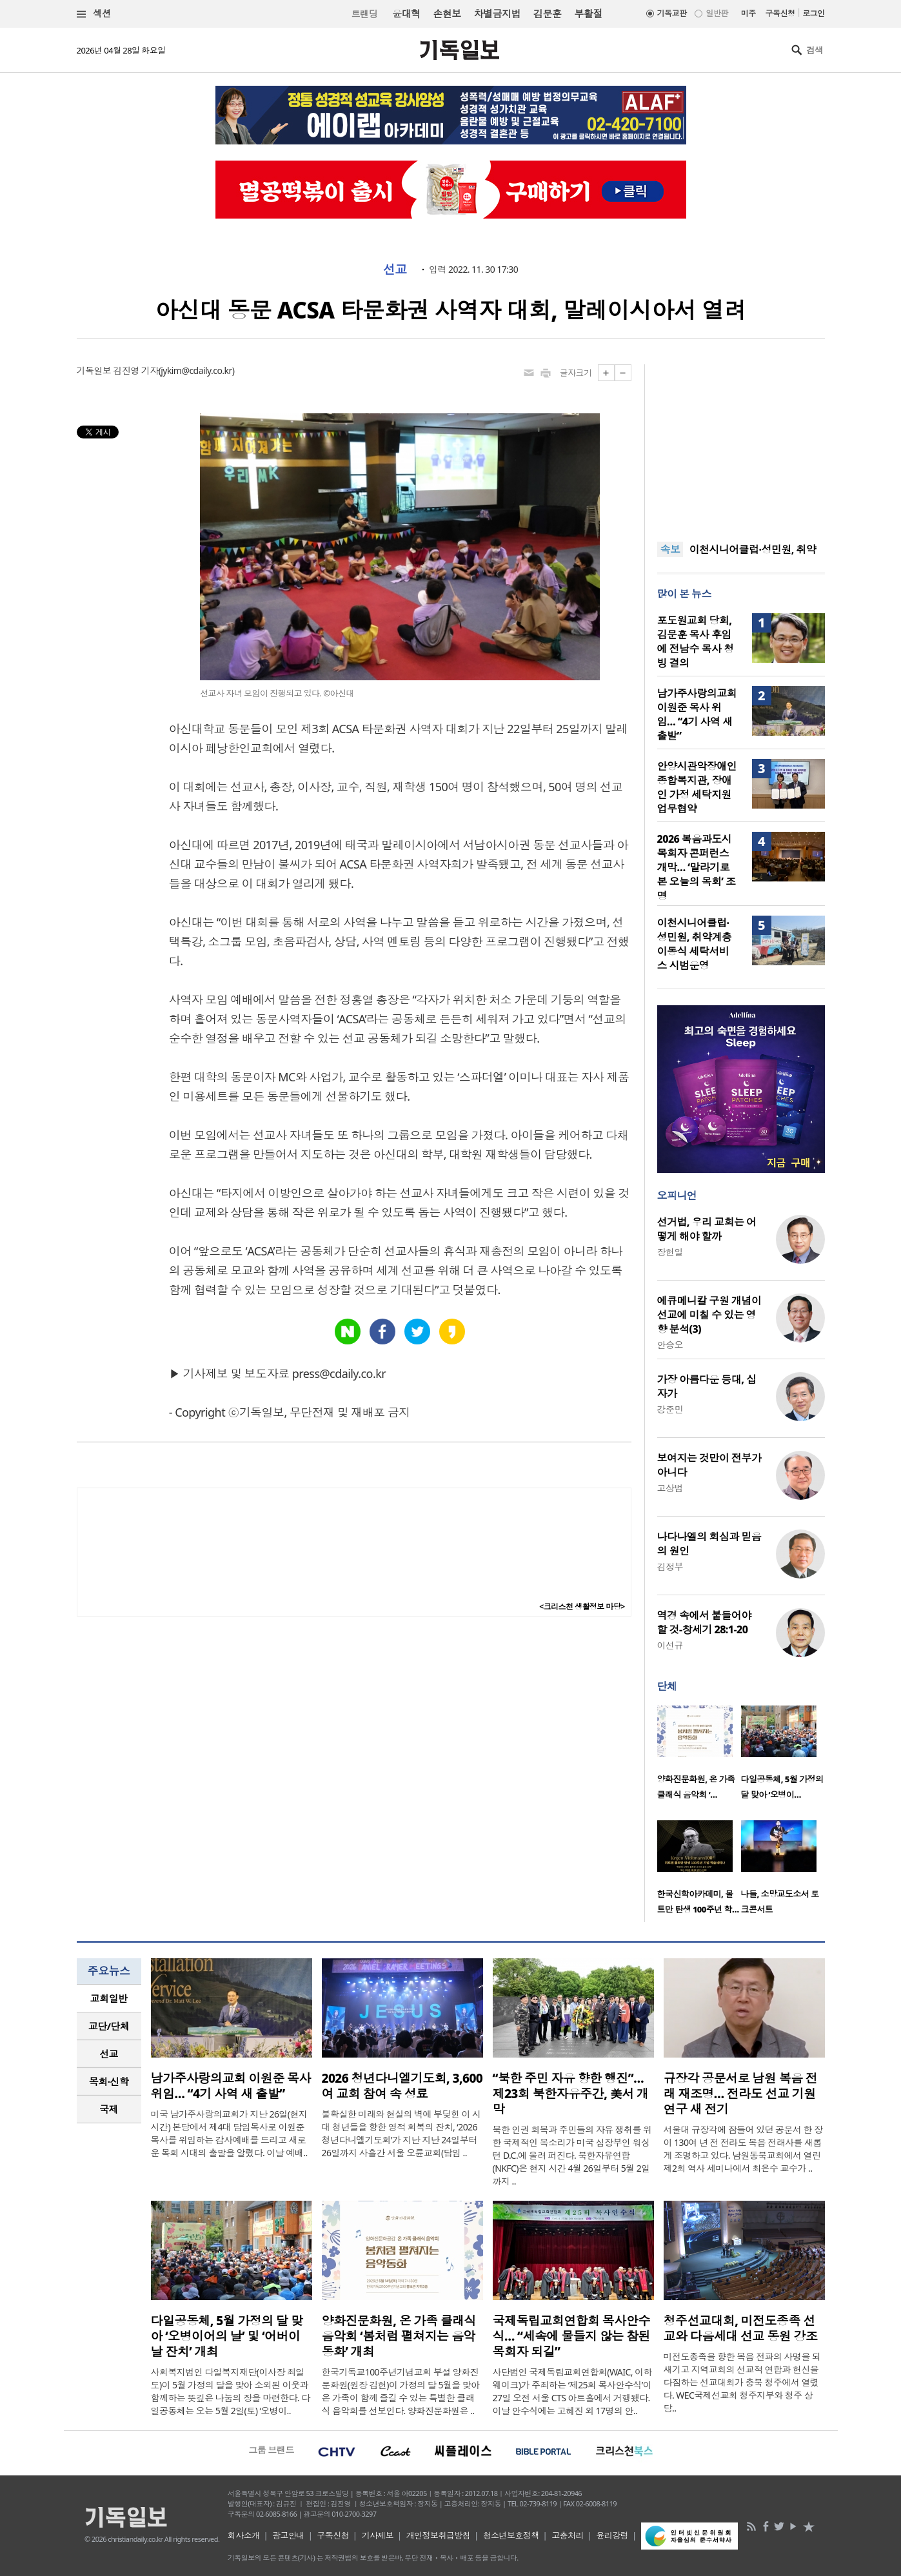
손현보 (446, 13)
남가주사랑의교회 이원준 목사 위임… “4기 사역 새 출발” (697, 714)
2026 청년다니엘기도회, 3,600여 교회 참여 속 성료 (402, 2086)
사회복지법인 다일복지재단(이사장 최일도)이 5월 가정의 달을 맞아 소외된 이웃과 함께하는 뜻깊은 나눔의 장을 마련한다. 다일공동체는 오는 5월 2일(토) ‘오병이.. (230, 2391)
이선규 (670, 1645)
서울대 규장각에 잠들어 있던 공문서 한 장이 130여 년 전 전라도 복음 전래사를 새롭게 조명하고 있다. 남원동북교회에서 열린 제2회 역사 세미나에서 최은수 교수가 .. (743, 2148)
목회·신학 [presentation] (108, 2081)
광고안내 (288, 2535)
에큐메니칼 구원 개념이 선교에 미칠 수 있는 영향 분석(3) (709, 1314)
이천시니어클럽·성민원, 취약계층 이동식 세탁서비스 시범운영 (694, 944)
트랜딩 (364, 14)
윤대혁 (406, 13)
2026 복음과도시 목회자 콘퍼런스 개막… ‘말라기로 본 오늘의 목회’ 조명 (696, 867)
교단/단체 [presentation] (108, 2026)
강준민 (670, 1409)
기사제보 (377, 2535)
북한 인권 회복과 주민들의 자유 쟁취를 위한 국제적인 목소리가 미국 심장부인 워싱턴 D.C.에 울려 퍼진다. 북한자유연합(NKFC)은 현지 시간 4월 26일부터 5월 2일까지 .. (572, 2155)
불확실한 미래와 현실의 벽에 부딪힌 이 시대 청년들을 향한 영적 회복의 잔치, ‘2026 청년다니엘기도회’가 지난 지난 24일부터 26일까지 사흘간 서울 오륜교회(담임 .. (401, 2133)
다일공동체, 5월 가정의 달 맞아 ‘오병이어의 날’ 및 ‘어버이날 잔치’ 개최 (227, 2336)
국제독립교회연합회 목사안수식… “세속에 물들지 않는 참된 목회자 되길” (572, 2336)
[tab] (109, 1998)
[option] (699, 1756)
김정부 (670, 1566)
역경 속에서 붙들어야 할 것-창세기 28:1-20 (704, 1622)
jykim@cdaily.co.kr (196, 370)
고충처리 (567, 2535)
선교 (395, 269)
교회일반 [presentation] (109, 1998)
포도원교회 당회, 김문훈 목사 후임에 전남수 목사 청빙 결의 (695, 641)
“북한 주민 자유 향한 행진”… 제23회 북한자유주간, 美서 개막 (571, 2094)
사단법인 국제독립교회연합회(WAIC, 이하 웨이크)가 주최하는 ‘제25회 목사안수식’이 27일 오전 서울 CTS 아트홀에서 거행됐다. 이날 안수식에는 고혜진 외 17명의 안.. (572, 2391)
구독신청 (780, 13)
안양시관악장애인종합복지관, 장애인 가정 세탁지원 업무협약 (697, 787)
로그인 (813, 13)
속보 (670, 549)
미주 (748, 13)
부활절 (588, 13)
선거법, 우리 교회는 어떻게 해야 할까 (707, 1229)
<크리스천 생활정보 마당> (581, 1606)
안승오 (670, 1345)
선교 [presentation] (108, 2053)
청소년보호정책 (511, 2535)
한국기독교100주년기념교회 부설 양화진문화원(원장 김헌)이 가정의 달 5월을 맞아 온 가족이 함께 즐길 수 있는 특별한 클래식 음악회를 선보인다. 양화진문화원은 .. (401, 2391)
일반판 (717, 13)
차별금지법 (497, 13)
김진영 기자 (135, 370)
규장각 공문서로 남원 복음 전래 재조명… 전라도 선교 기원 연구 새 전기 (741, 2094)
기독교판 (672, 13)
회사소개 (244, 2535)
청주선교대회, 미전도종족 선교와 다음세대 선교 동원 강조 (741, 2328)
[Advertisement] (741, 445)
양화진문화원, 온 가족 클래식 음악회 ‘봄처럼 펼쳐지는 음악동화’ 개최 (399, 2336)
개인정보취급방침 (438, 2535)
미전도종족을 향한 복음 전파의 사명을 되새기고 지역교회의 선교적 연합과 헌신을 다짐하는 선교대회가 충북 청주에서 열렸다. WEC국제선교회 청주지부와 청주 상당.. (742, 2382)
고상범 (670, 1488)
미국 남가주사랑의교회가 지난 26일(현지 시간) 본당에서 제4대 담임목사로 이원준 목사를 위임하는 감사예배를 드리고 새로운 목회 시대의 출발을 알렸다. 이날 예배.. (229, 2133)
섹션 (94, 14)
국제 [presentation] (108, 2109)
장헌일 (670, 1252)
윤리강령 (612, 2535)
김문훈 (547, 13)
